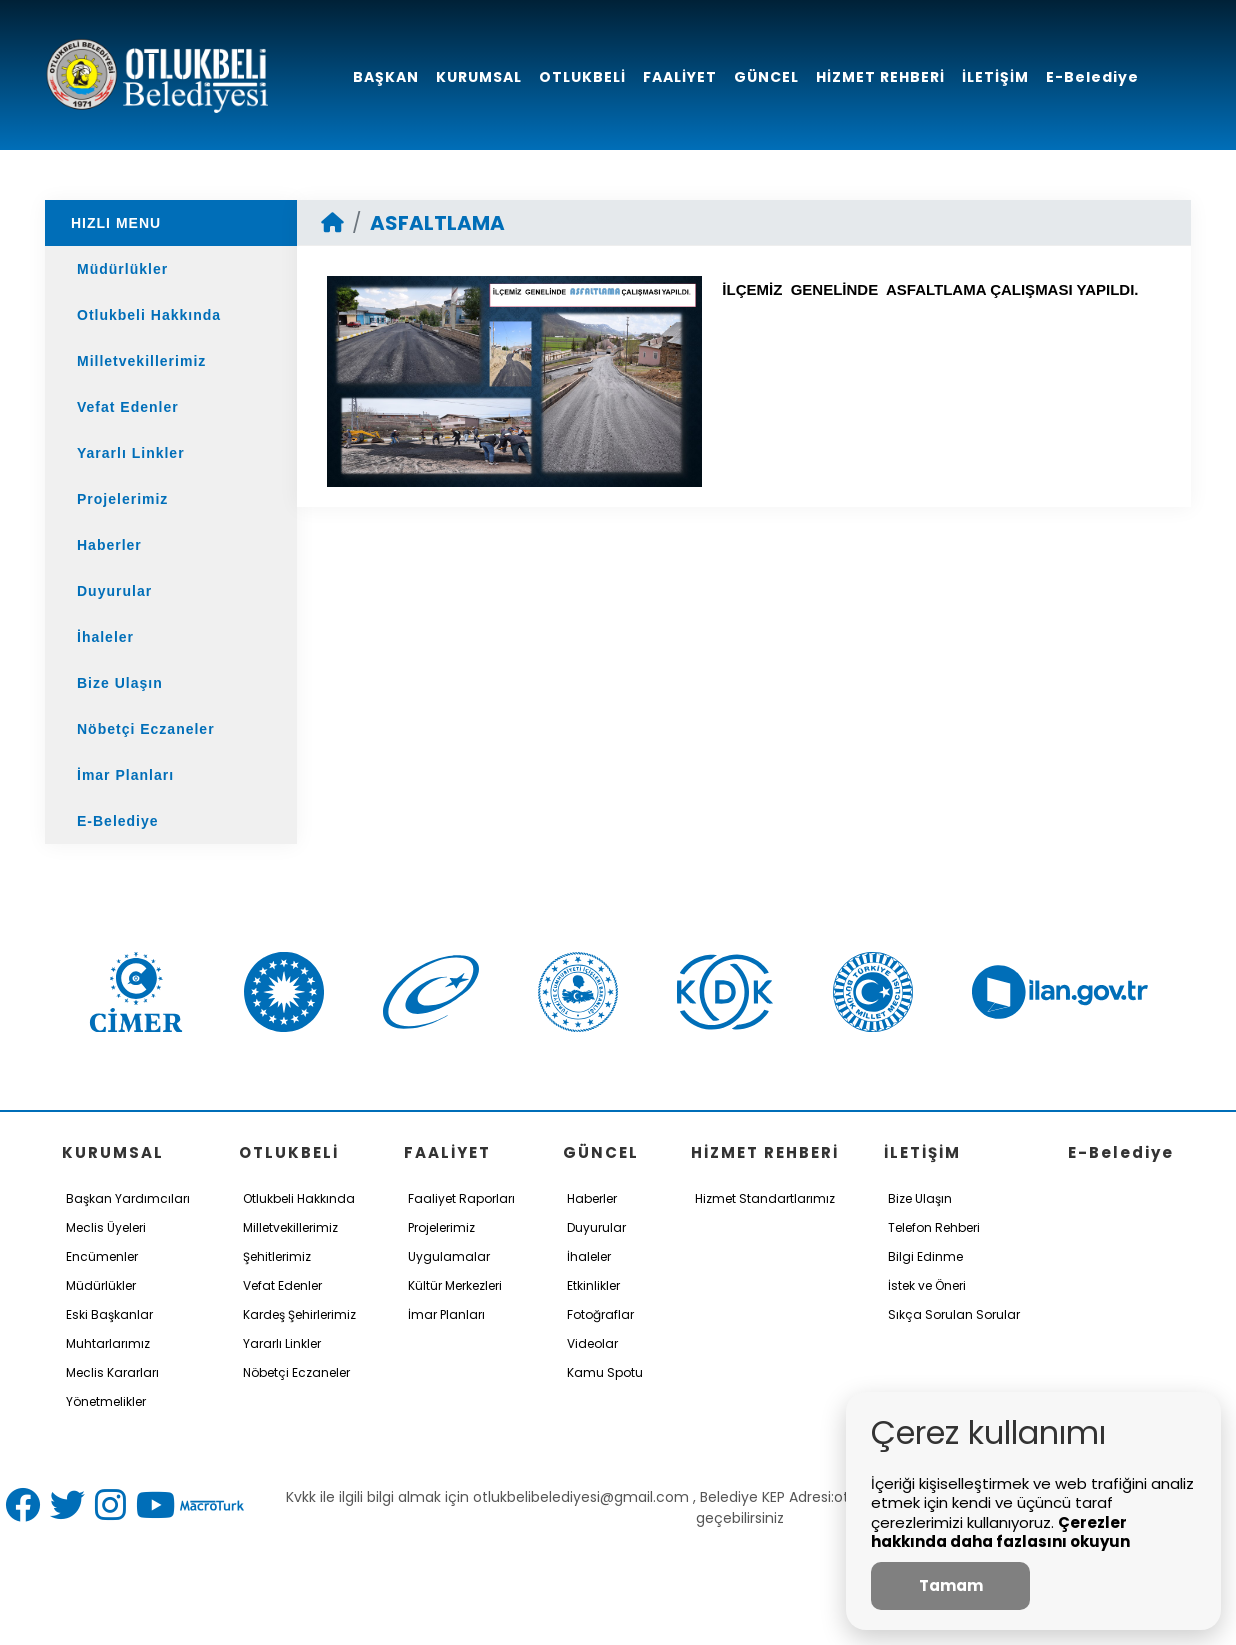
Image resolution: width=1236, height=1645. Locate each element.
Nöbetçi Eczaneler (146, 729)
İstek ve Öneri (927, 1285)
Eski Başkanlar (109, 1314)
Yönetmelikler (106, 1401)
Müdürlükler (122, 269)
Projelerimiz (122, 499)
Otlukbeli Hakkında (149, 315)
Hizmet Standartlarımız (765, 1198)
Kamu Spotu (605, 1372)
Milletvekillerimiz (141, 361)
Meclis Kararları (112, 1372)
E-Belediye (118, 821)
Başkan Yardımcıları (128, 1198)
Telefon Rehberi (934, 1227)
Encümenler (102, 1256)
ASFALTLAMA (437, 223)
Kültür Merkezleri (455, 1285)
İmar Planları (125, 775)
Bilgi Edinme (925, 1256)
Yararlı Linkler (131, 453)
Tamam (951, 1585)
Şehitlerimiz (277, 1256)
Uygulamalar (449, 1256)
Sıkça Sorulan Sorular (954, 1314)
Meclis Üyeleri (106, 1227)
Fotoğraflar (600, 1314)
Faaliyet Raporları (461, 1198)
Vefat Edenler (128, 407)
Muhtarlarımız (108, 1343)
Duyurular (114, 591)
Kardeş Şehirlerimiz (299, 1314)
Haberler (109, 545)
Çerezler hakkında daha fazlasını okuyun (1000, 1532)
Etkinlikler (593, 1285)
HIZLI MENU (116, 223)
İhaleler (105, 637)
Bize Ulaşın (120, 683)
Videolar (592, 1343)
